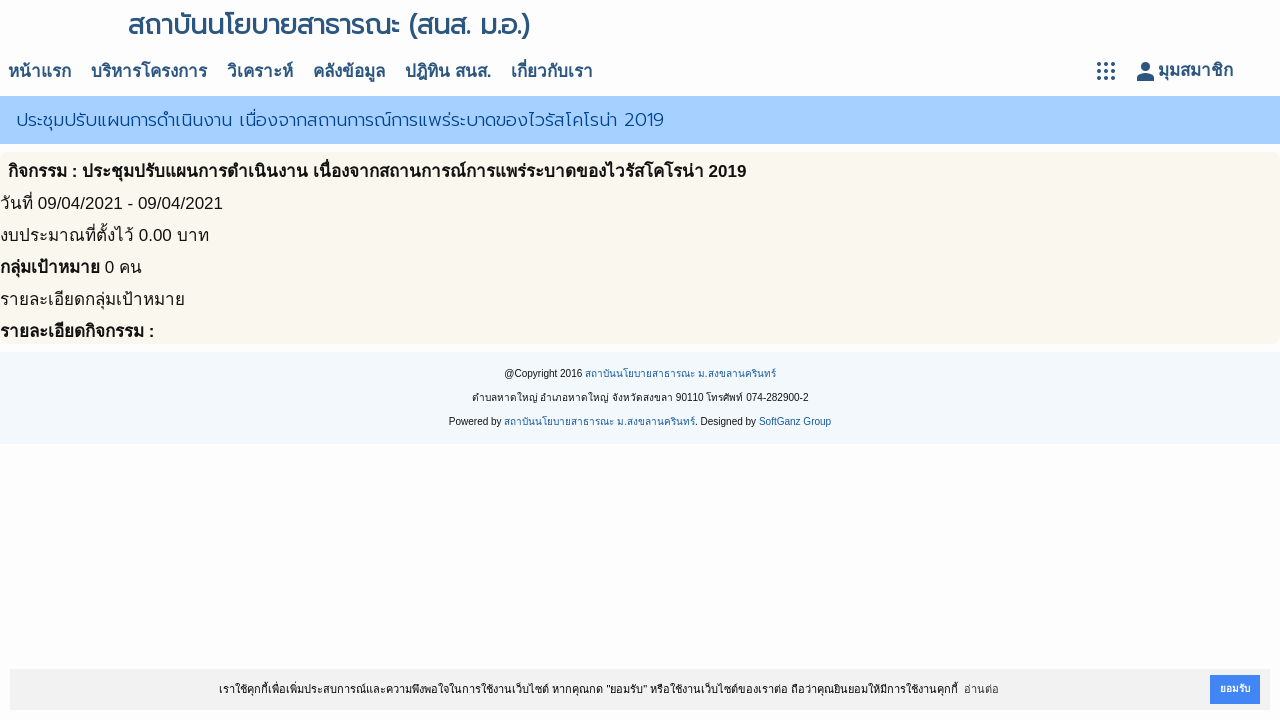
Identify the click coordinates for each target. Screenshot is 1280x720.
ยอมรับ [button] (1235, 688)
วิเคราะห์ (260, 71)
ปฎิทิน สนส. (448, 71)
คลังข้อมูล (349, 71)
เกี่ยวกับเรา (552, 71)
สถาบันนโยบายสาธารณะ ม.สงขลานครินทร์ (680, 373)
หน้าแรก (39, 71)
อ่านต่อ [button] (981, 689)
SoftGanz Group (795, 421)
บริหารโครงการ (149, 71)
